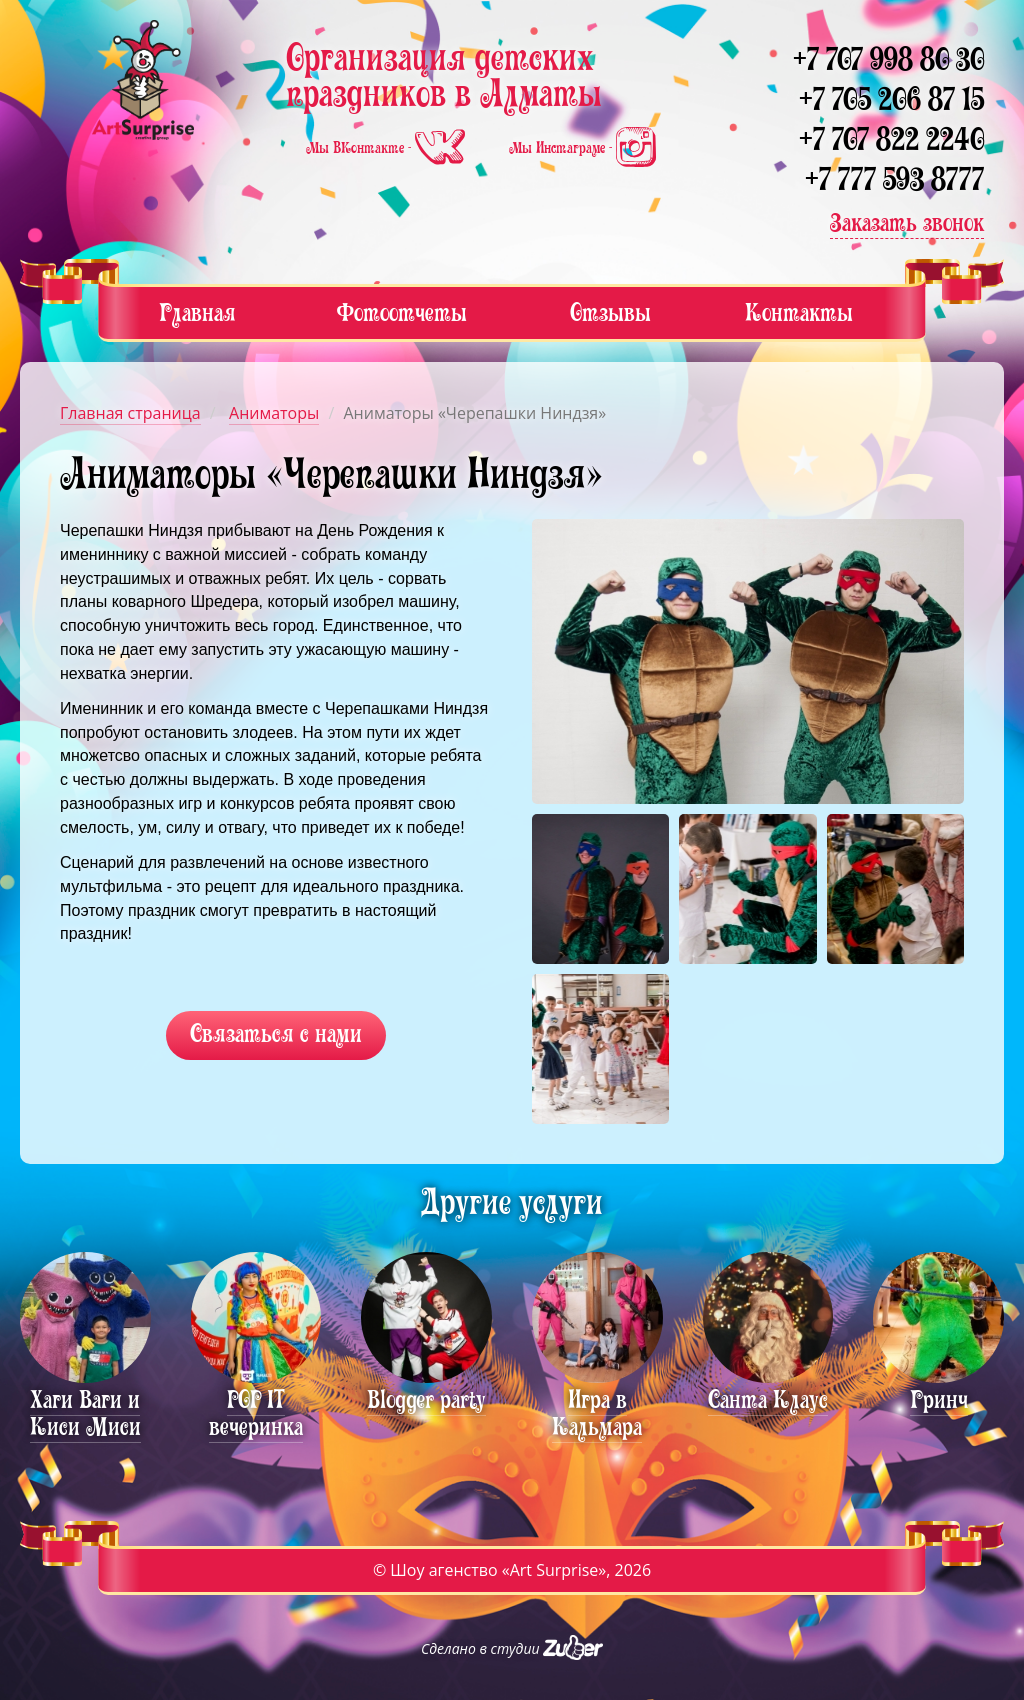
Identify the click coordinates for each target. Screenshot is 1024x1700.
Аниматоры (274, 413)
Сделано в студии (512, 1648)
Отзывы (610, 312)
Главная (197, 312)
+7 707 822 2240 (891, 139)
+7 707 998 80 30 (888, 59)
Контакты (799, 312)
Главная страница (130, 413)
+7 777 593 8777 (894, 179)
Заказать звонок (907, 222)
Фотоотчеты (402, 312)
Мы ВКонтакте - (387, 148)
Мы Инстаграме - (582, 148)
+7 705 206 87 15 (891, 99)
